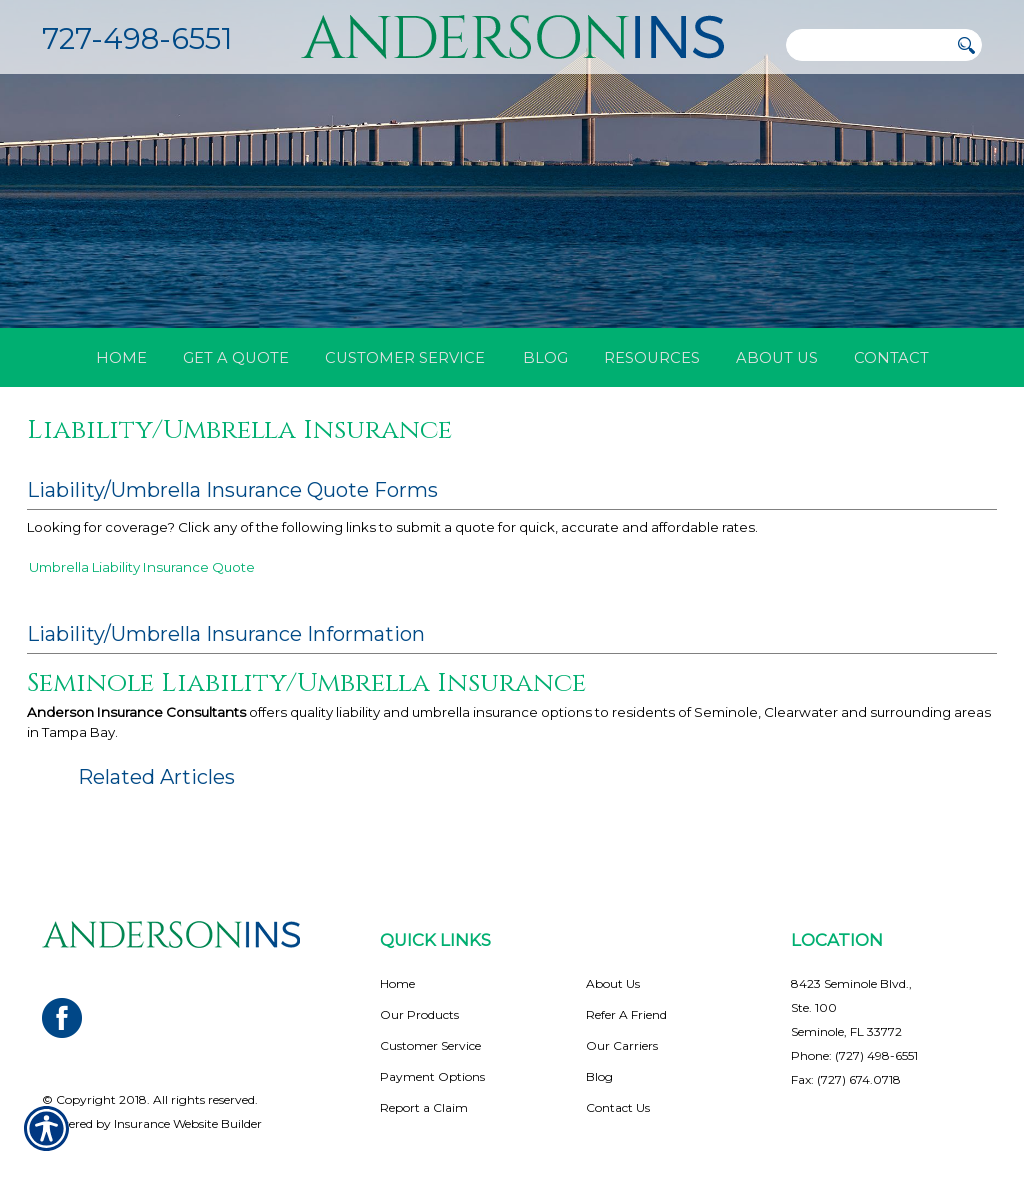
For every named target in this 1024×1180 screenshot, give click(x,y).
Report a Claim (424, 1076)
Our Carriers (622, 1014)
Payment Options (432, 1045)
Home (397, 952)
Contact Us (618, 1076)
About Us (613, 952)
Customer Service (430, 1014)
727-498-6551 (137, 38)
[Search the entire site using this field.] (867, 45)
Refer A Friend (626, 983)
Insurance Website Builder (188, 1092)
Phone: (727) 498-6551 (854, 1024)
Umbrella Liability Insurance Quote (142, 567)
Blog (599, 1045)
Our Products (419, 983)
